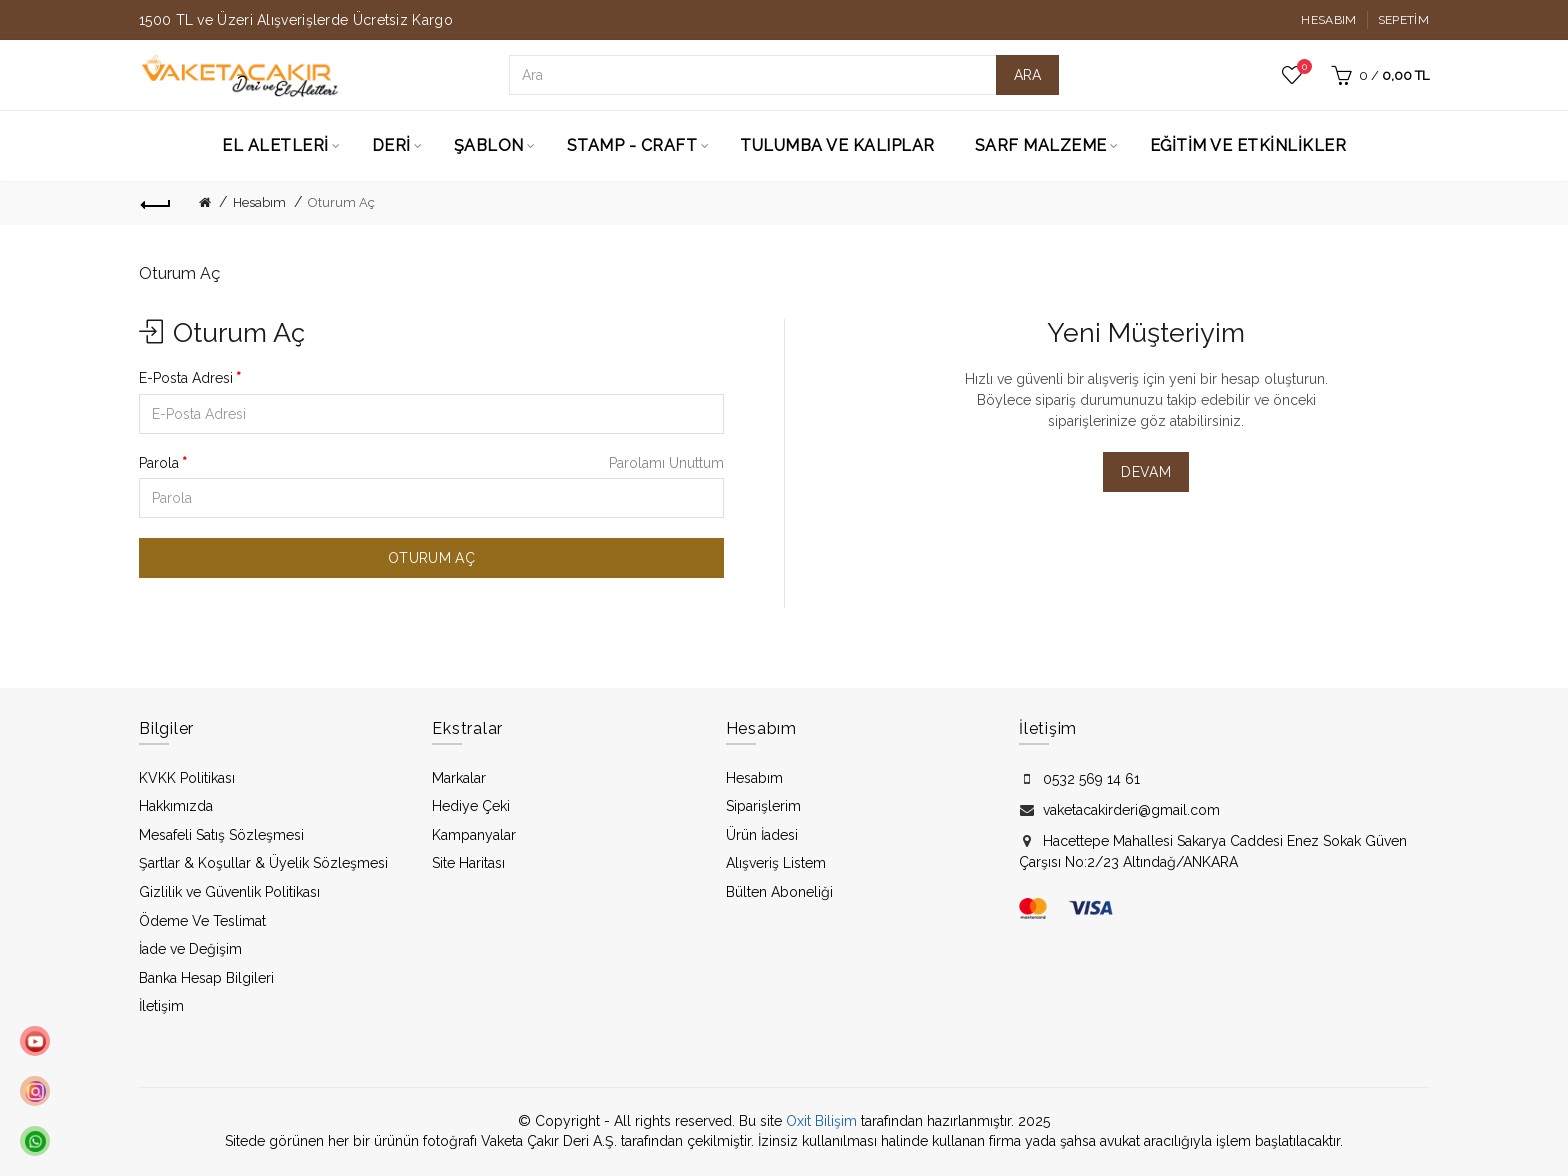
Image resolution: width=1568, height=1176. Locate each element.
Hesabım (1328, 20)
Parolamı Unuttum (666, 463)
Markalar (459, 778)
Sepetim (1403, 20)
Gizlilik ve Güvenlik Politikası (229, 892)
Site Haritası (468, 863)
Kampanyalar (474, 835)
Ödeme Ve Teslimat (202, 921)
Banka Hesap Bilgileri (206, 978)
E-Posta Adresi (186, 378)
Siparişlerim (763, 806)
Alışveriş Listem (776, 863)
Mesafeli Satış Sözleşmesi (221, 835)
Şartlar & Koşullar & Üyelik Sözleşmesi (263, 863)
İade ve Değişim (190, 949)
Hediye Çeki (471, 806)
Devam (1146, 472)
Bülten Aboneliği (779, 892)
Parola (159, 463)
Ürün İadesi (762, 835)
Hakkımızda (176, 806)
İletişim (161, 1006)
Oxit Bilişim (821, 1121)
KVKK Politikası (187, 778)
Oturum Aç (341, 202)
